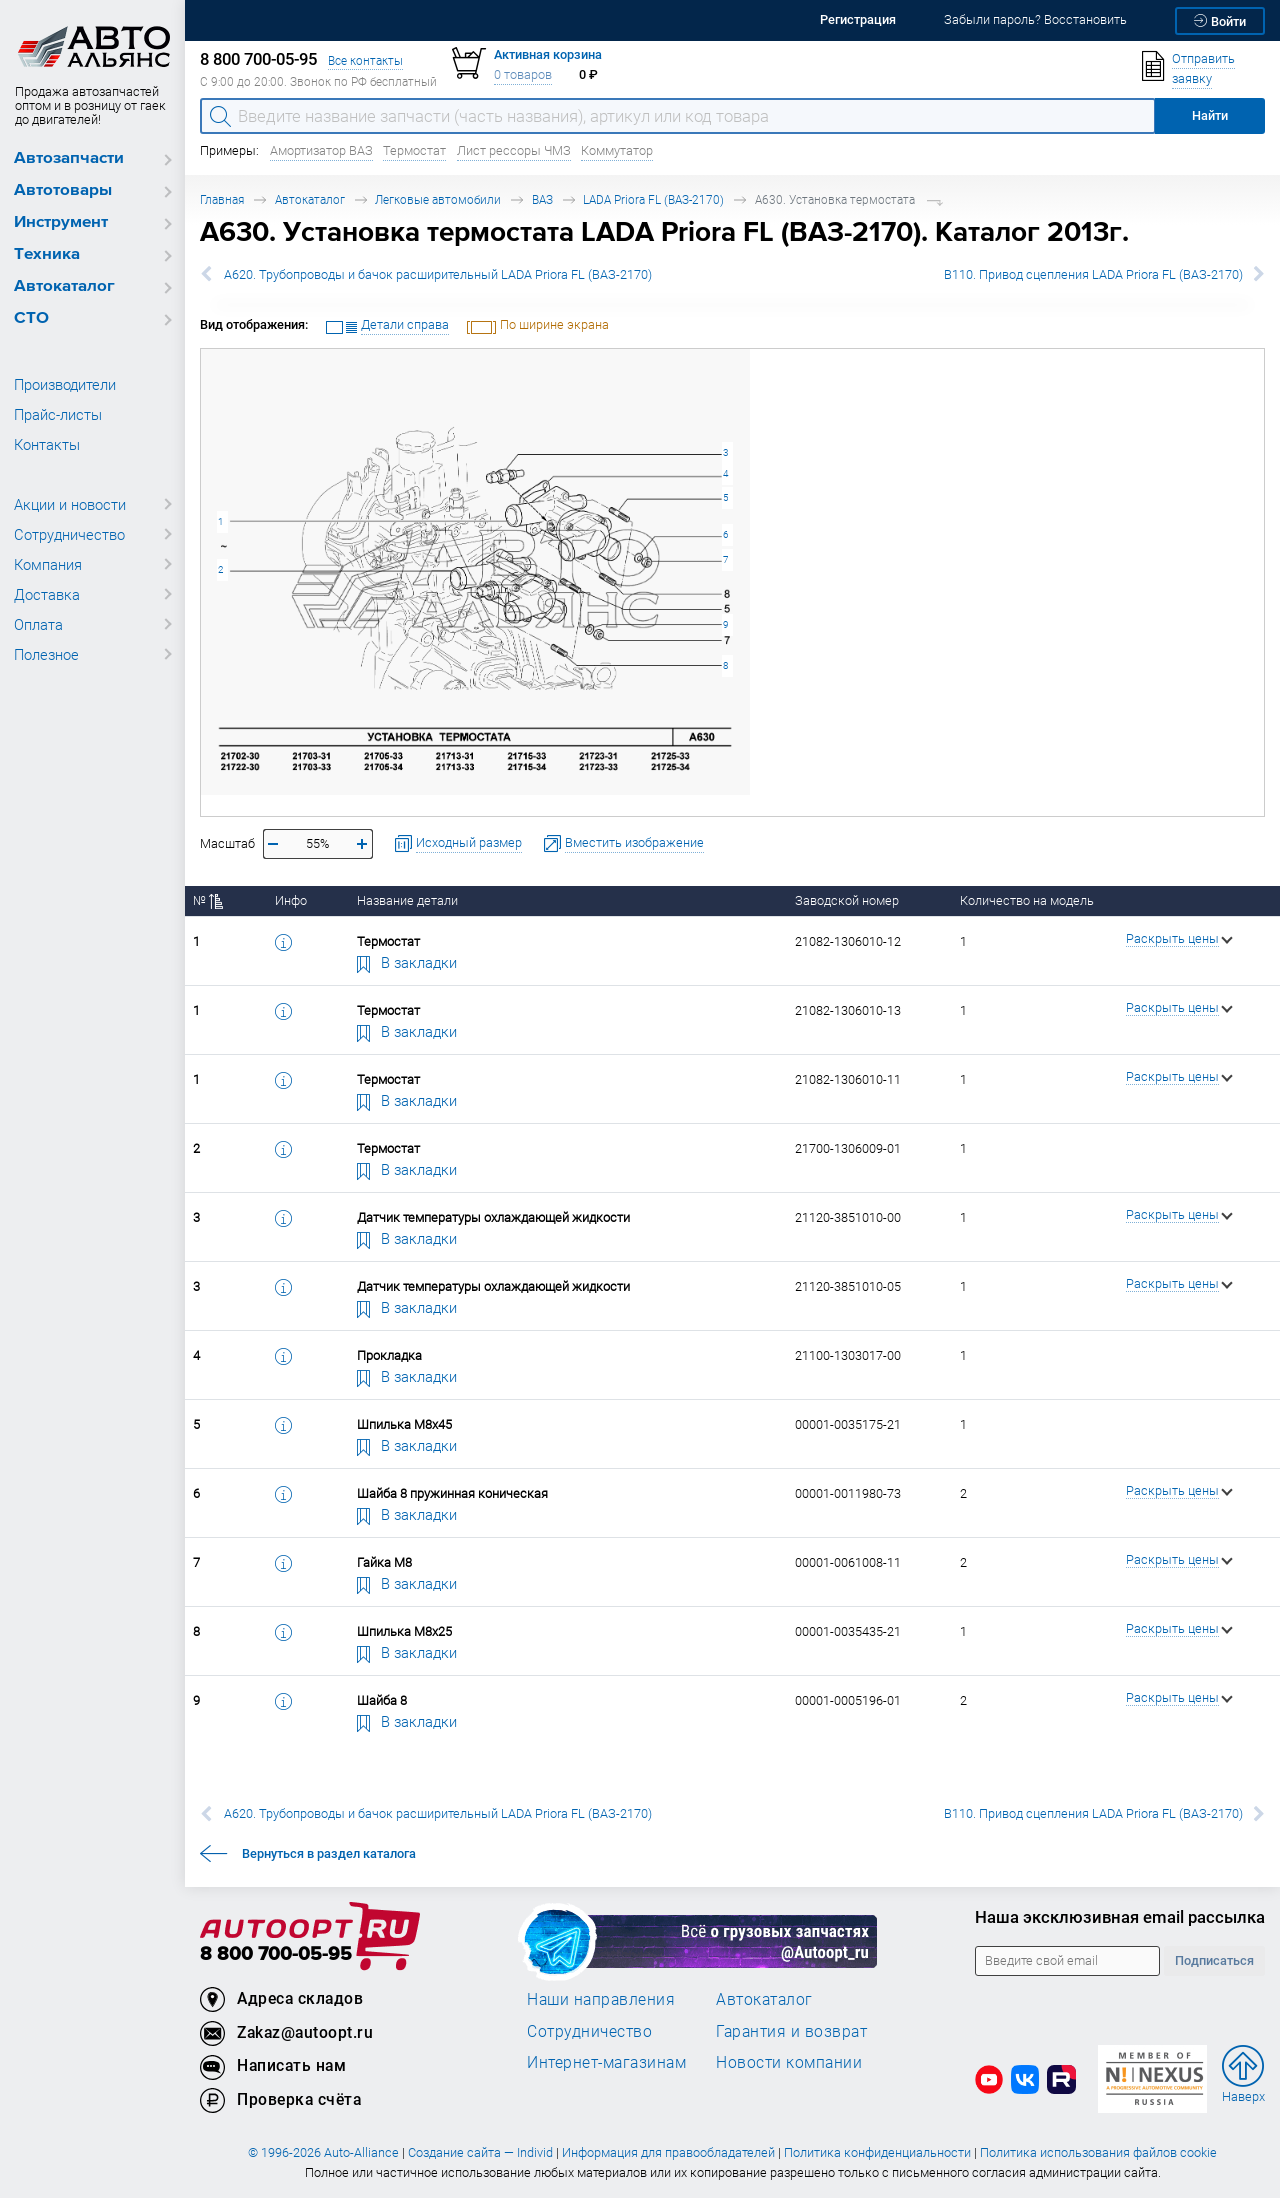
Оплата (38, 624)
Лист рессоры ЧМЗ (514, 150)
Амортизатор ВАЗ (321, 150)
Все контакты (365, 60)
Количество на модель (1027, 900)
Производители (65, 384)
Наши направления (601, 1999)
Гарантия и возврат (791, 2031)
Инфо (291, 900)
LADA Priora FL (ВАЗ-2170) (653, 199)
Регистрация (858, 19)
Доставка (47, 594)
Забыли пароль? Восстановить (1035, 19)
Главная (222, 199)
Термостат (414, 150)
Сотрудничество (69, 534)
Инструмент (61, 222)
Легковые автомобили (438, 199)
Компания (48, 564)
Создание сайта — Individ (480, 2152)
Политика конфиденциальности (877, 2152)
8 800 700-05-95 (276, 1954)
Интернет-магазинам (606, 2062)
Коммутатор (617, 150)
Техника (47, 254)
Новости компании (789, 2062)
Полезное (46, 654)
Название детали (407, 900)
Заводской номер (847, 900)
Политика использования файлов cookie (1098, 2152)
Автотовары (63, 190)
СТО (31, 318)
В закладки (407, 962)
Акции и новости (70, 504)
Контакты (47, 444)
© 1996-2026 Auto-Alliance (323, 2152)
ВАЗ (542, 199)
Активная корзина (548, 54)
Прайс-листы (58, 414)
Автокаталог (64, 286)
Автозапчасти (69, 158)
